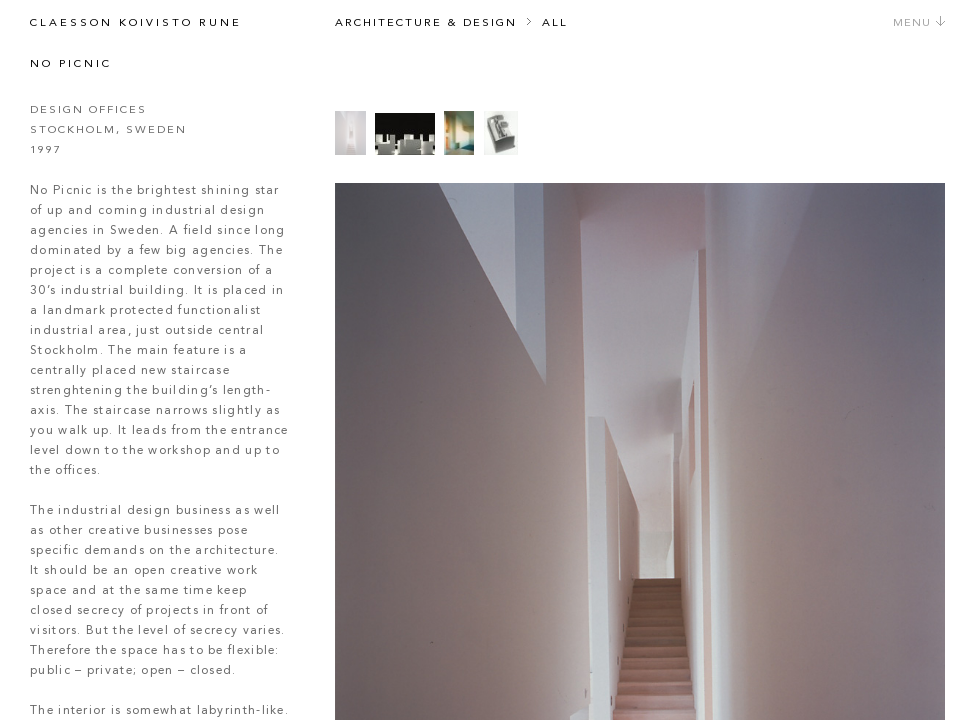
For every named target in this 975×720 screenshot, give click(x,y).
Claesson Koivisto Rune (136, 23)
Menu (919, 23)
